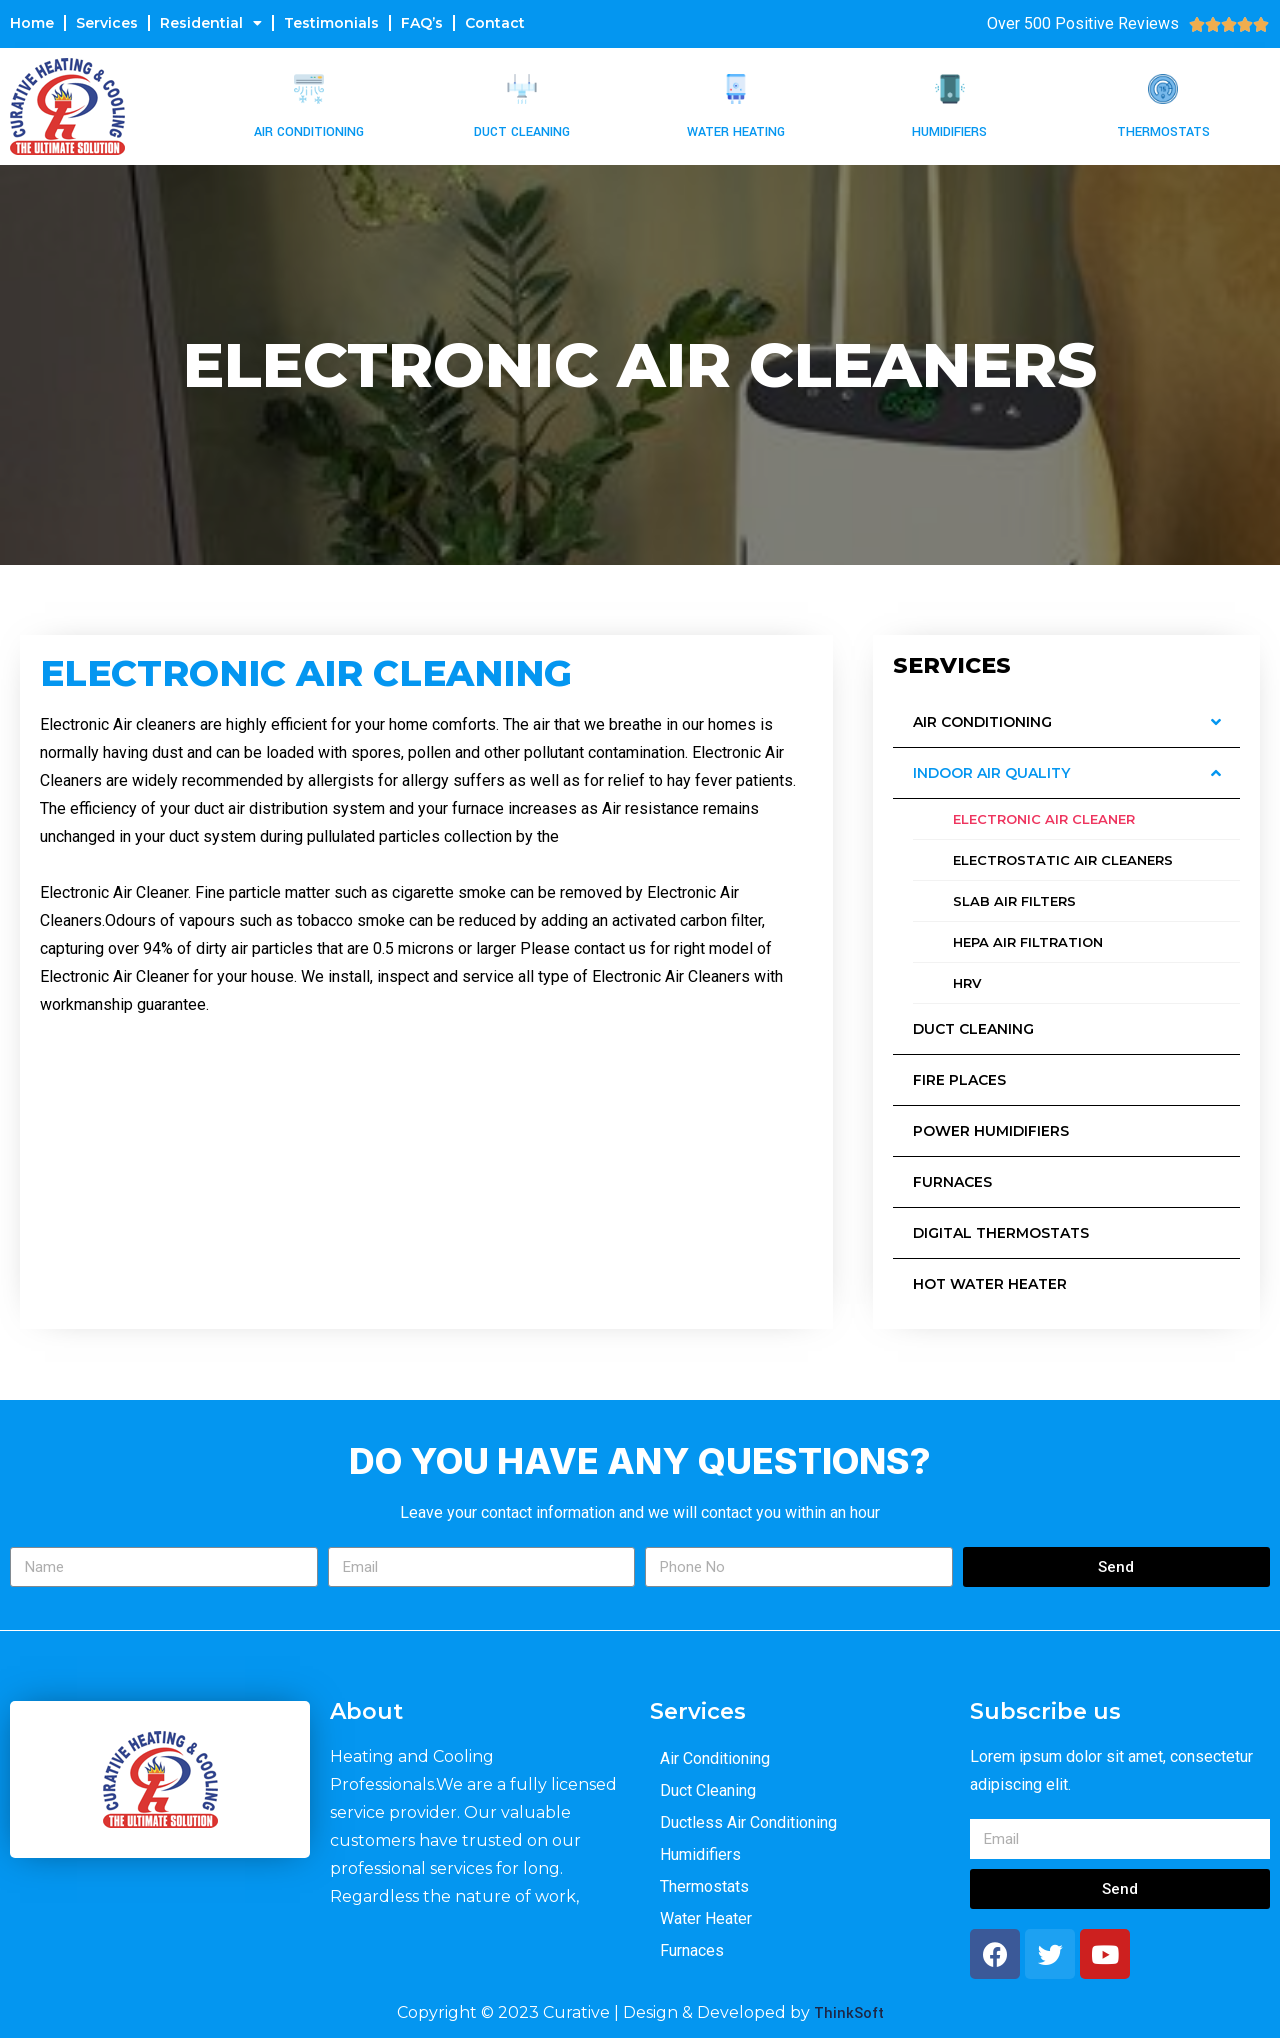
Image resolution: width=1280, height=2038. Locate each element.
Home (32, 23)
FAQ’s (422, 23)
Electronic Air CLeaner (1044, 819)
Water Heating (736, 132)
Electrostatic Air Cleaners (1063, 860)
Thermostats (1163, 132)
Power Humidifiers (991, 1131)
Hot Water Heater (990, 1284)
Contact (495, 23)
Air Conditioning (309, 132)
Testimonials (331, 23)
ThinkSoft (849, 2013)
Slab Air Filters (1014, 901)
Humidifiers (949, 132)
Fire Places (959, 1080)
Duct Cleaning (522, 132)
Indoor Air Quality (991, 773)
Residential (211, 23)
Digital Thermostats (1001, 1233)
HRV (967, 983)
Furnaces (952, 1182)
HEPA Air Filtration (1028, 942)
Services (107, 23)
